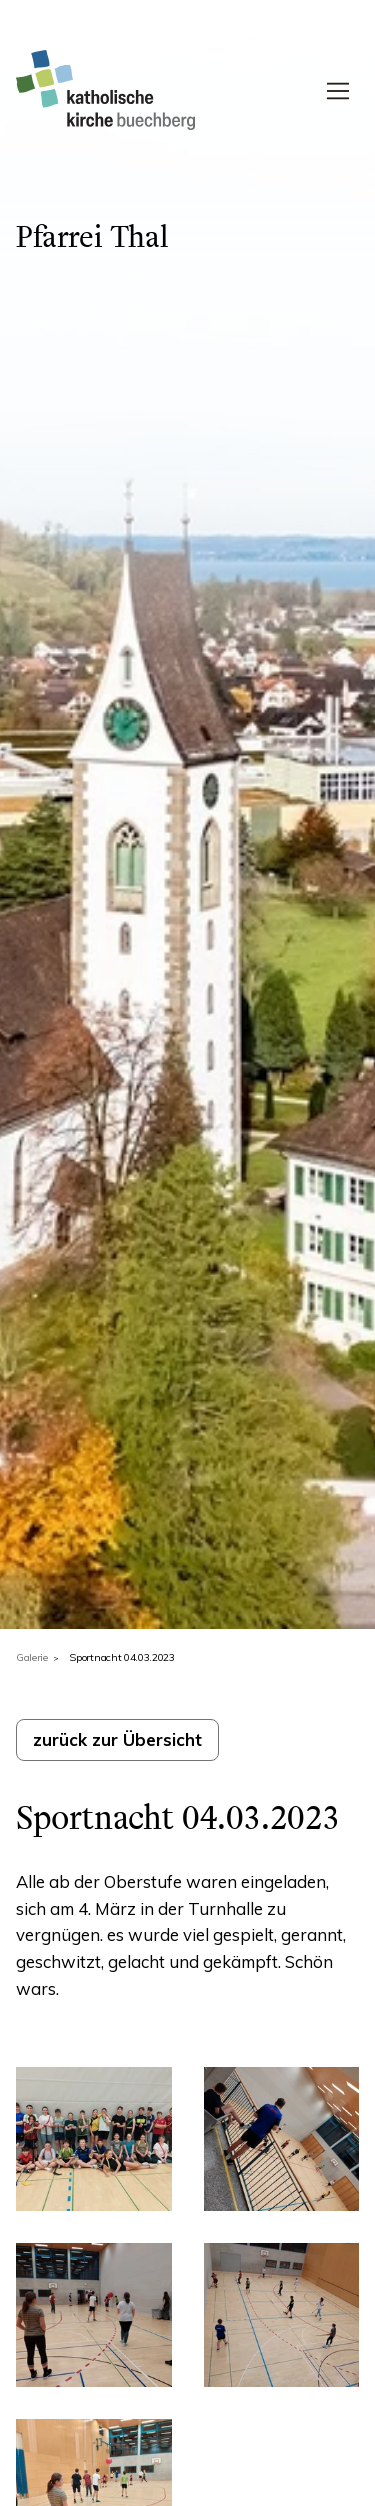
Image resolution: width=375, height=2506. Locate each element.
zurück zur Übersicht (117, 1739)
